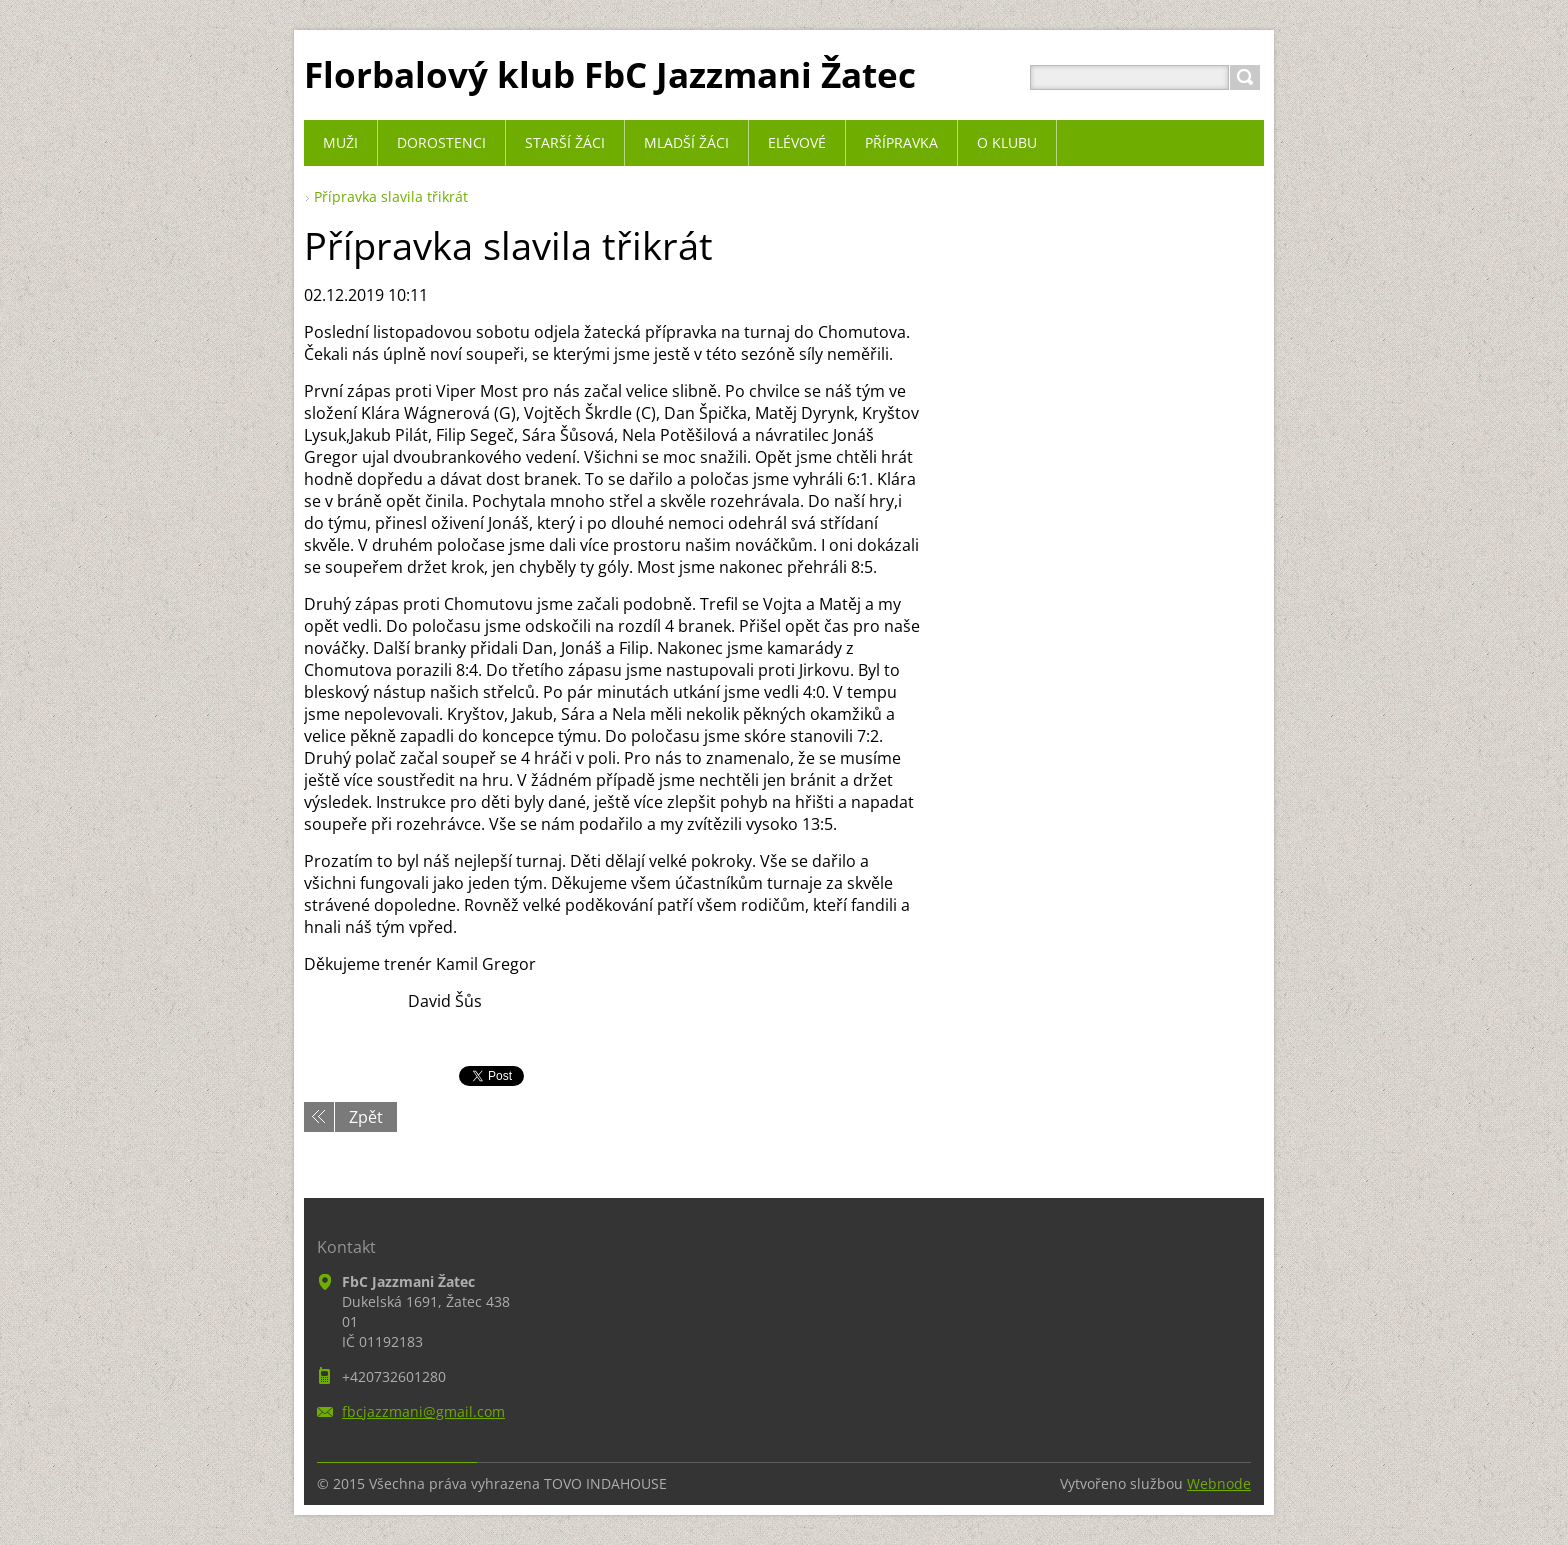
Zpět (366, 1117)
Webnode (1219, 1483)
